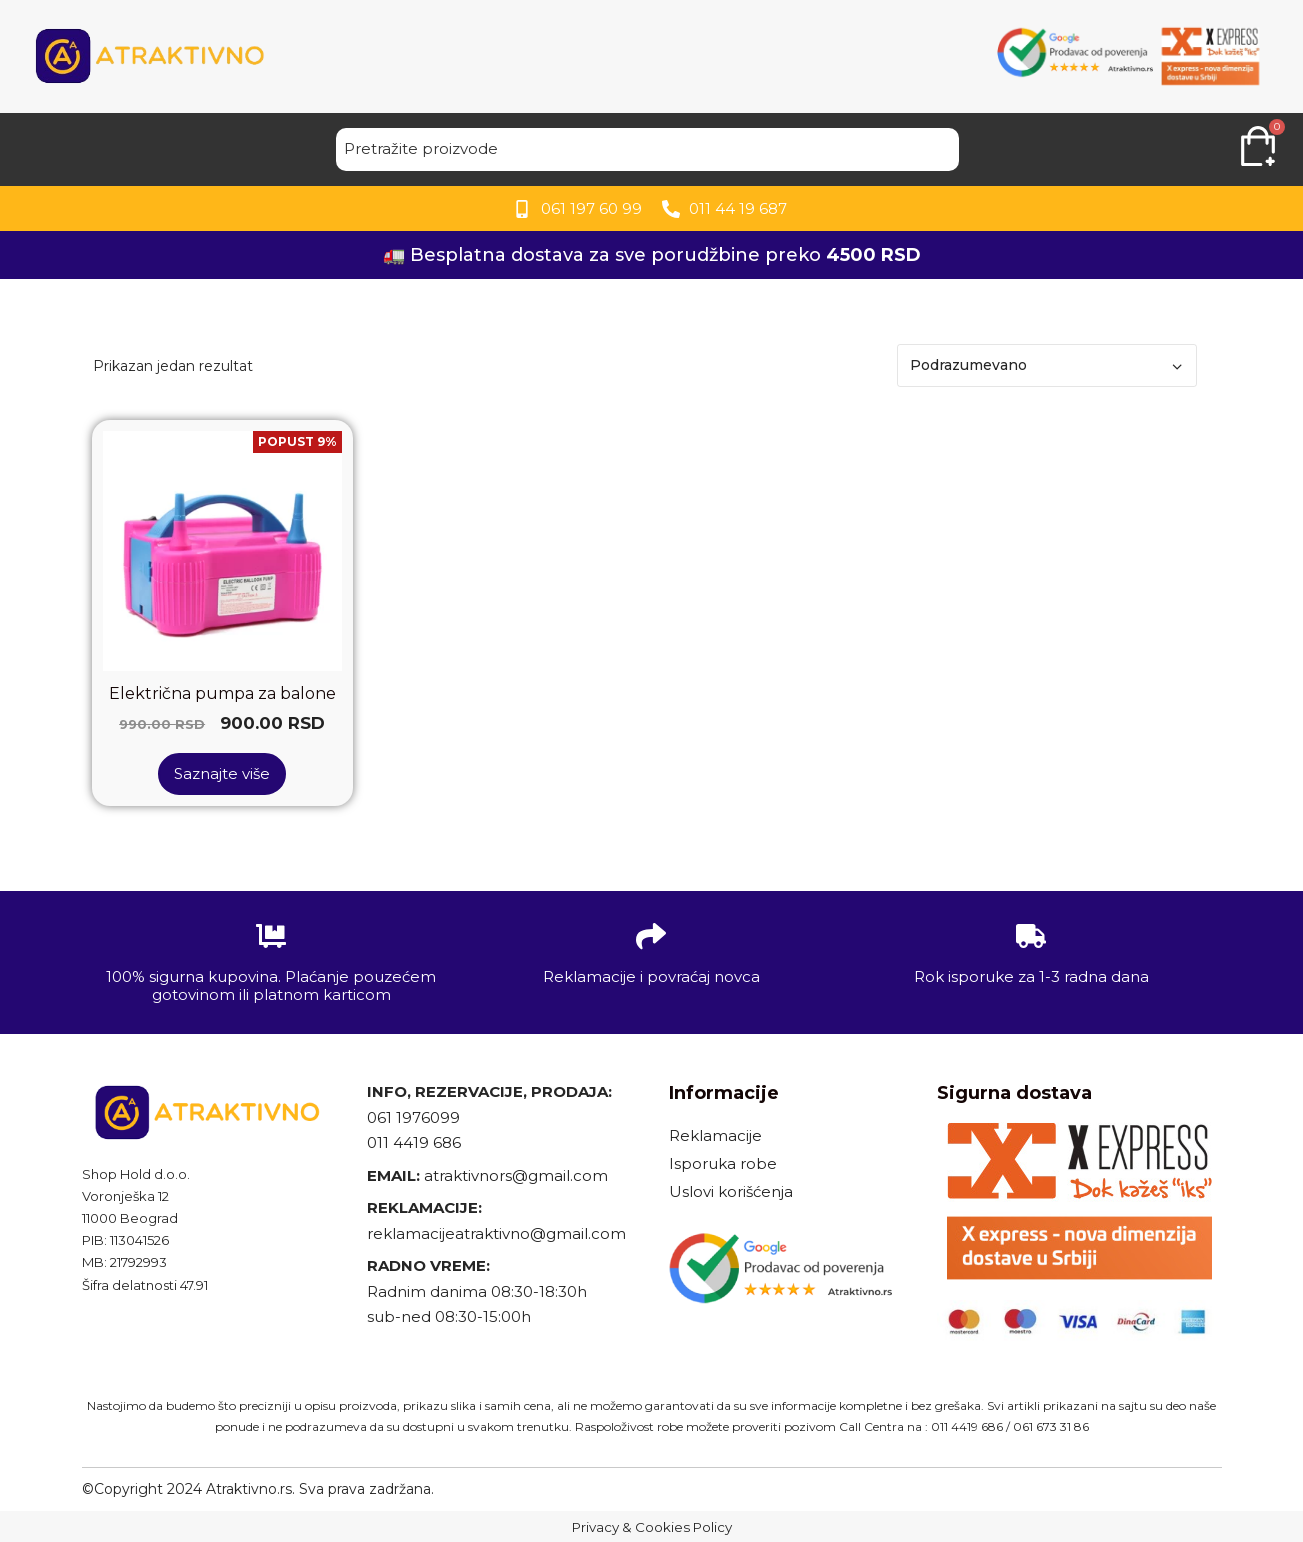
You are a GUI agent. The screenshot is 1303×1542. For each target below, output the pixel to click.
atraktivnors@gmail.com (518, 1175)
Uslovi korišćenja (731, 1191)
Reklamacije (715, 1135)
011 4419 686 (414, 1142)
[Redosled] (1047, 365)
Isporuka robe (723, 1163)
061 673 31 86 (1051, 1426)
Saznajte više (222, 773)
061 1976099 (413, 1117)
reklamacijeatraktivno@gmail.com (496, 1233)
